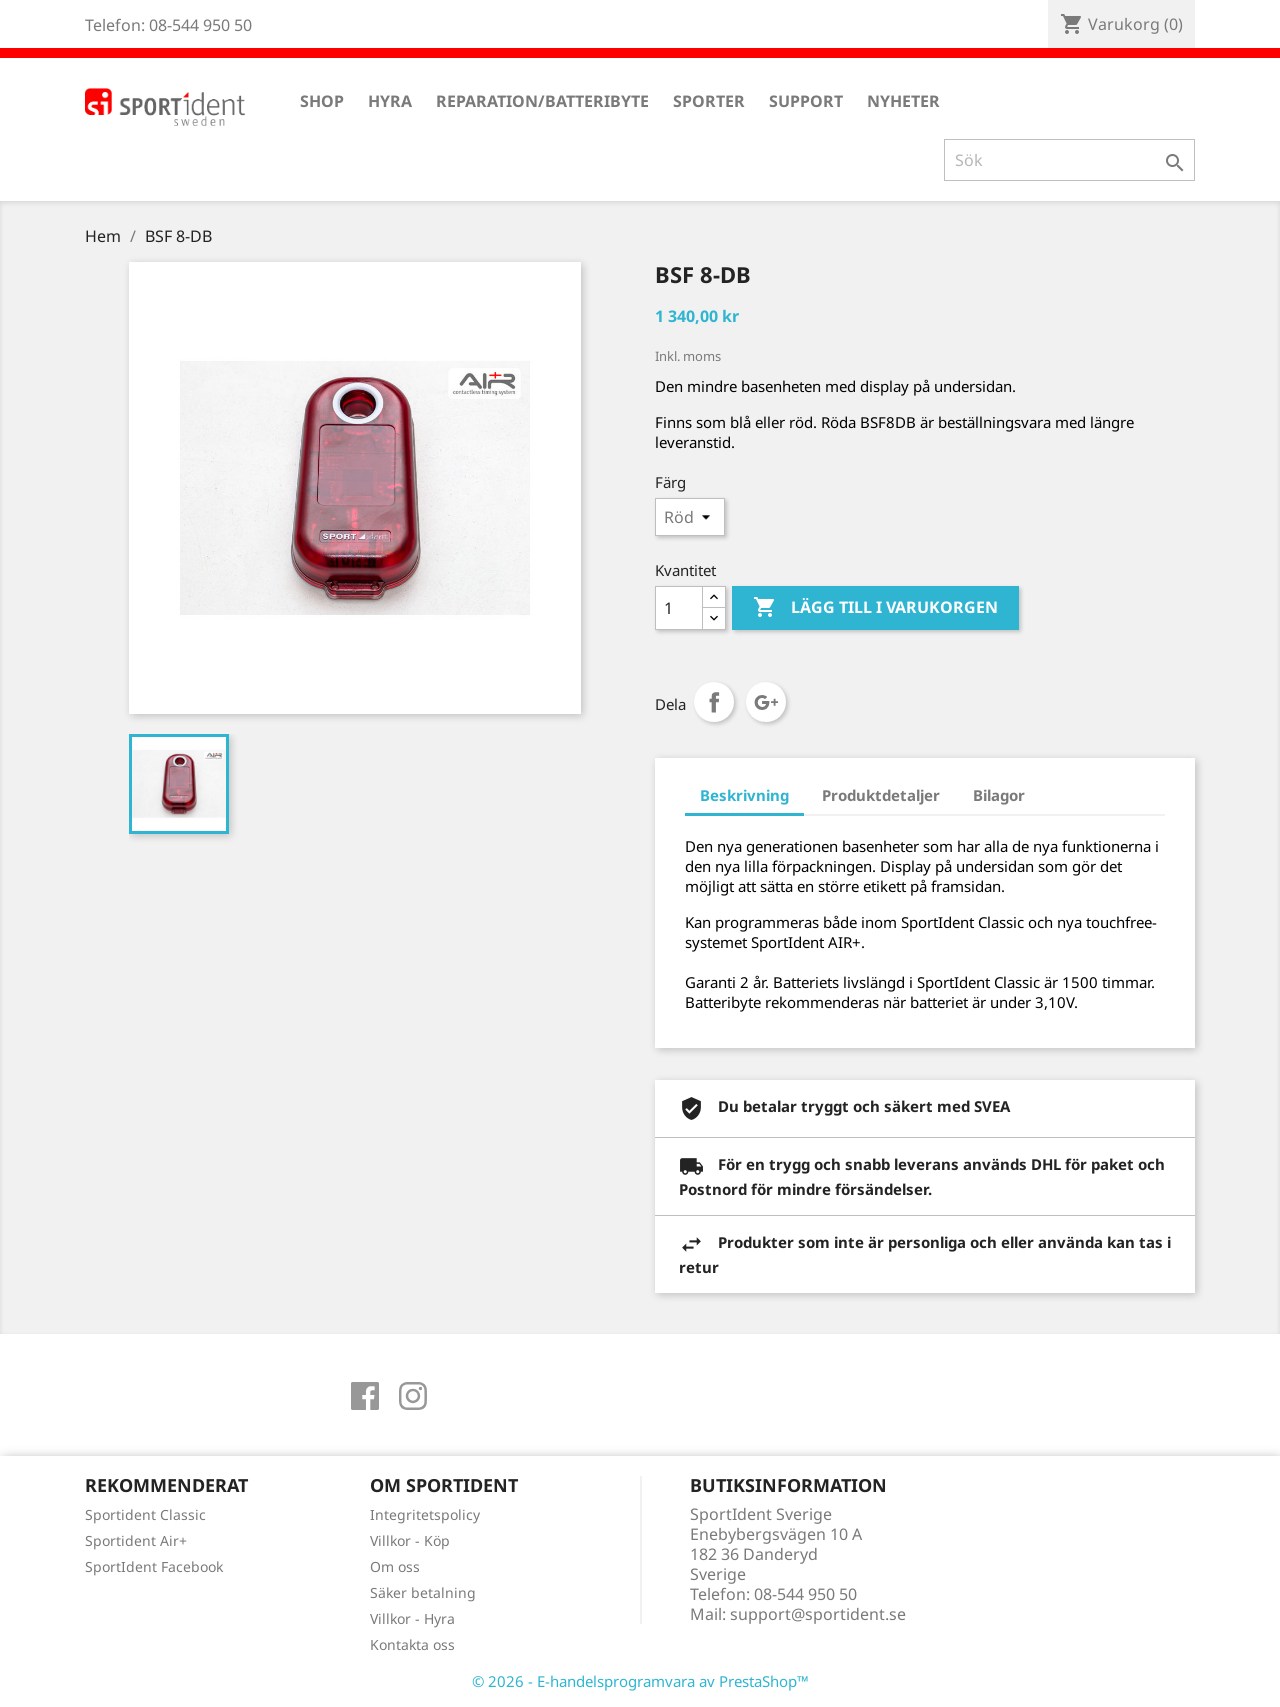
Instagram (413, 1396)
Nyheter (903, 101)
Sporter (709, 101)
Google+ (766, 702)
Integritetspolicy (425, 1514)
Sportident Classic (145, 1514)
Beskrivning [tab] (744, 795)
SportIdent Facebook (154, 1566)
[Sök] (1069, 160)
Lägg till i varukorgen (875, 608)
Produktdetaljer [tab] (881, 795)
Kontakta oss (412, 1644)
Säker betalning (423, 1592)
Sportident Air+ (136, 1540)
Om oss (395, 1566)
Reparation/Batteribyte (542, 101)
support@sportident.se (818, 1614)
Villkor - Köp (410, 1540)
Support (806, 101)
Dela (714, 702)
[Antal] (679, 608)
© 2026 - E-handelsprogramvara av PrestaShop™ (640, 1681)
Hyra (390, 101)
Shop (322, 101)
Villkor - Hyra (412, 1618)
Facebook (365, 1396)
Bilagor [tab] (999, 795)
